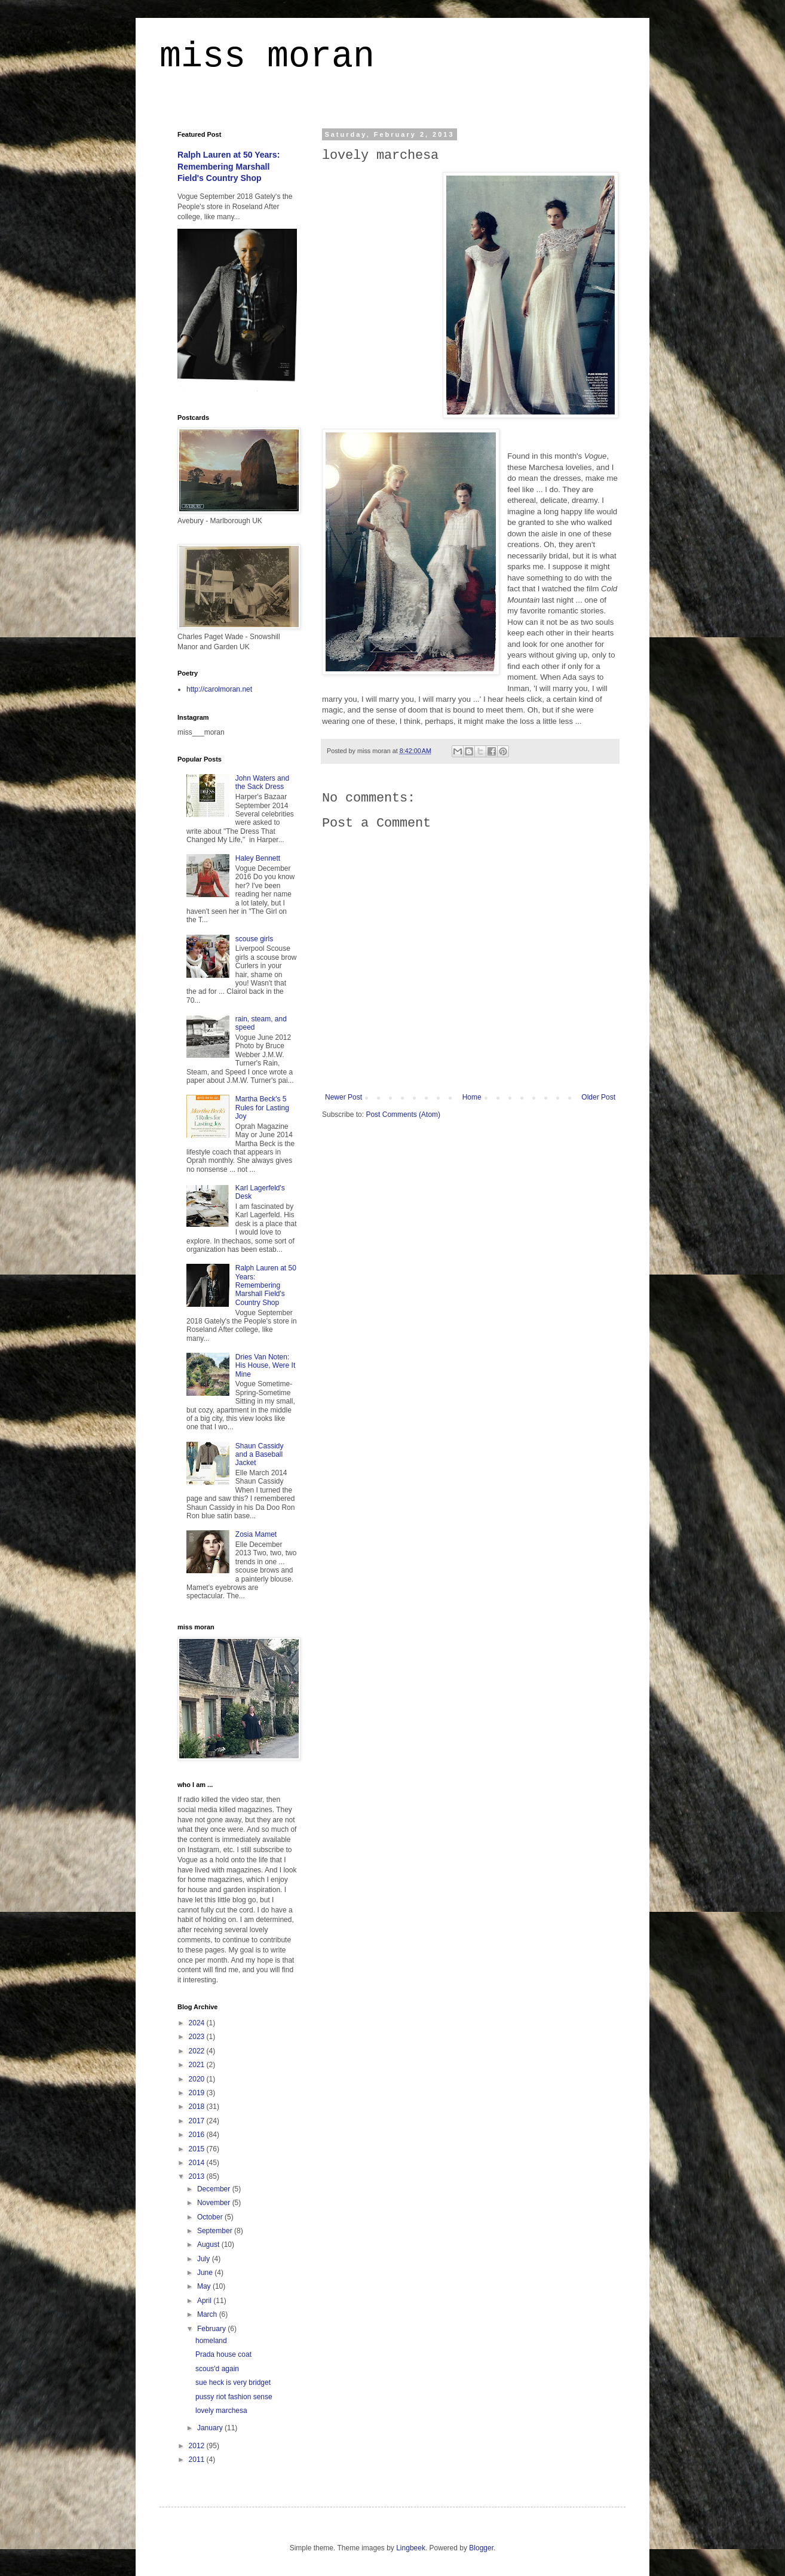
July (204, 2259)
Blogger (481, 2548)
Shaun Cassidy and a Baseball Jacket (259, 1454)
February (212, 2329)
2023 (198, 2036)
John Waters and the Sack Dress (262, 782)
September (215, 2231)
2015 (198, 2149)
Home (472, 1097)
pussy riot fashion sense (233, 2397)
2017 (198, 2121)
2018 (198, 2106)
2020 (198, 2079)
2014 (198, 2163)
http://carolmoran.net (219, 689)
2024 (198, 2023)
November (214, 2203)
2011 (198, 2459)
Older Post (598, 1097)
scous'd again (217, 2369)
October (211, 2217)
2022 (198, 2051)
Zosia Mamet (256, 1534)
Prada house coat (223, 2354)
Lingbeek (410, 2548)
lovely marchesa (221, 2410)
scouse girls (254, 939)
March (208, 2314)
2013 (198, 2176)
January (211, 2428)
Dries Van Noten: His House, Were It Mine (265, 1365)
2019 (198, 2093)
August (209, 2244)
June (205, 2272)
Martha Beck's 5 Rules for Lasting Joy (262, 1107)
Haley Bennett (257, 858)
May (205, 2286)
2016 (198, 2134)
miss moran (267, 56)
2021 (198, 2065)
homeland (211, 2340)
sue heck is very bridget (233, 2382)
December (214, 2189)
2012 (198, 2446)
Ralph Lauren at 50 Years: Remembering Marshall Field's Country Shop (228, 166)
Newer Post (343, 1097)
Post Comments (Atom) (403, 1114)
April (205, 2300)
